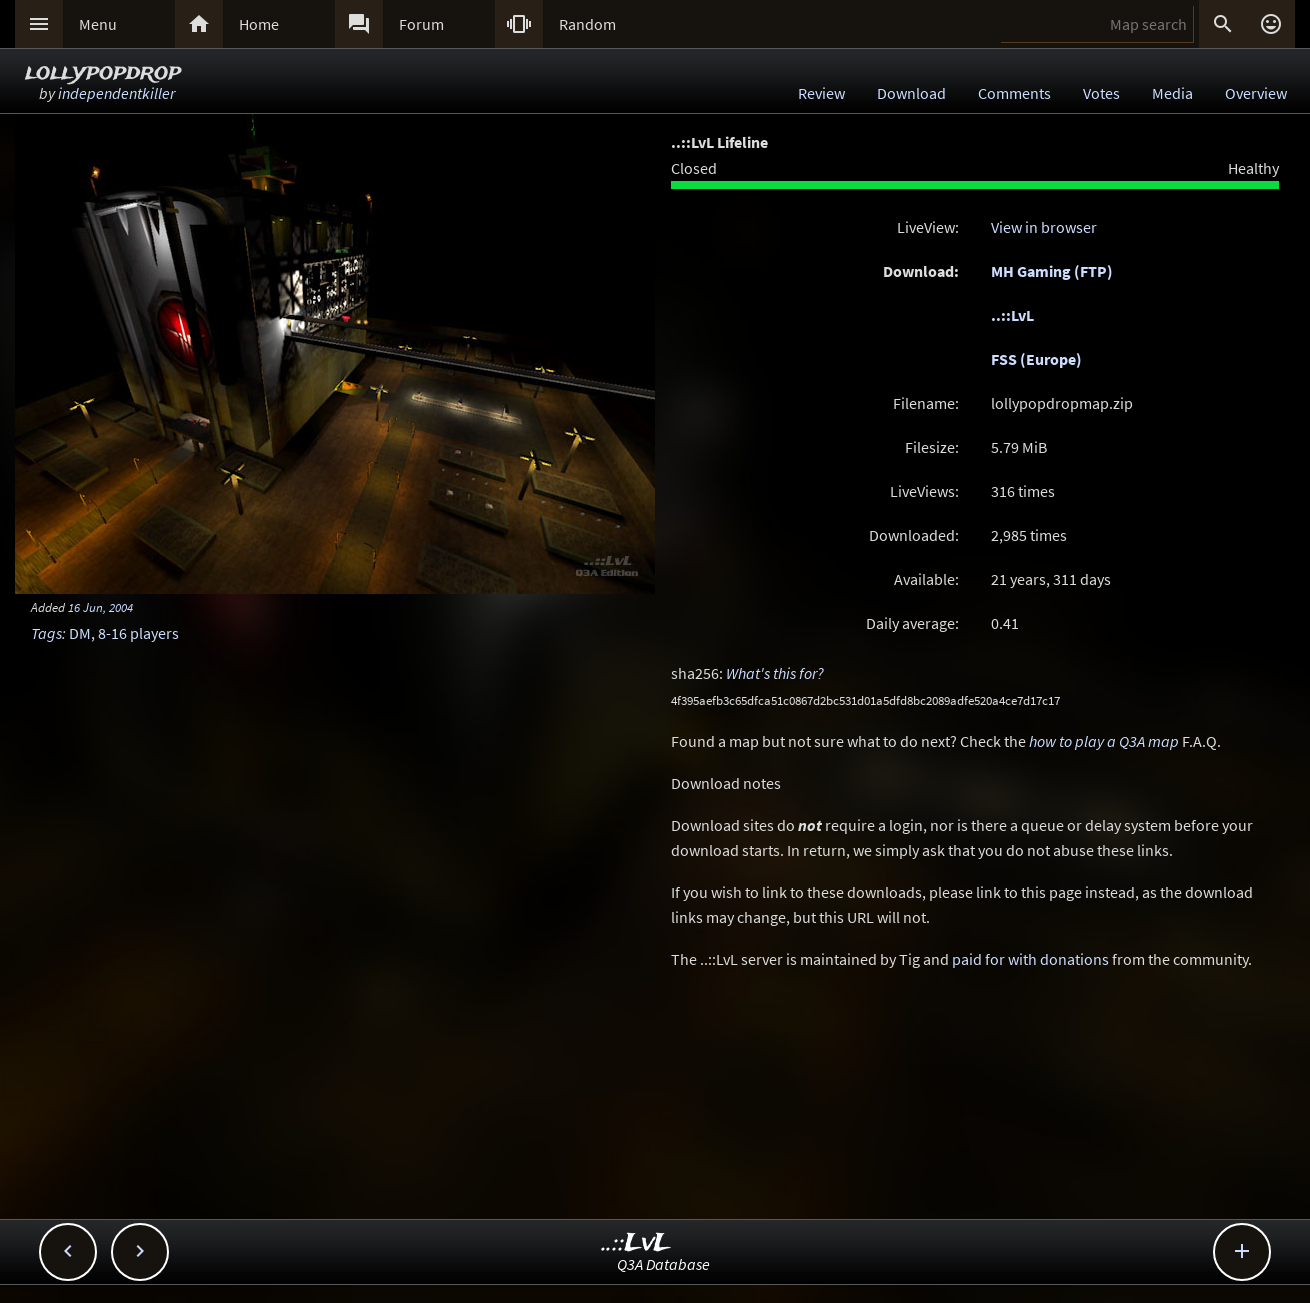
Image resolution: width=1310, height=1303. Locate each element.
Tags (46, 633)
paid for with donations (1030, 959)
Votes (1101, 93)
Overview (1256, 93)
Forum (421, 24)
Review (821, 93)
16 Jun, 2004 (100, 607)
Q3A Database (663, 1264)
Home (259, 24)
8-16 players (138, 633)
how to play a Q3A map (1104, 741)
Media (1172, 93)
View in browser (1044, 227)
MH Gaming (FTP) (1052, 271)
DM (80, 633)
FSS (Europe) (1036, 359)
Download (911, 93)
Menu (98, 24)
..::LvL (1012, 315)
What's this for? (775, 673)
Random (587, 24)
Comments (1014, 93)
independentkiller (116, 93)
